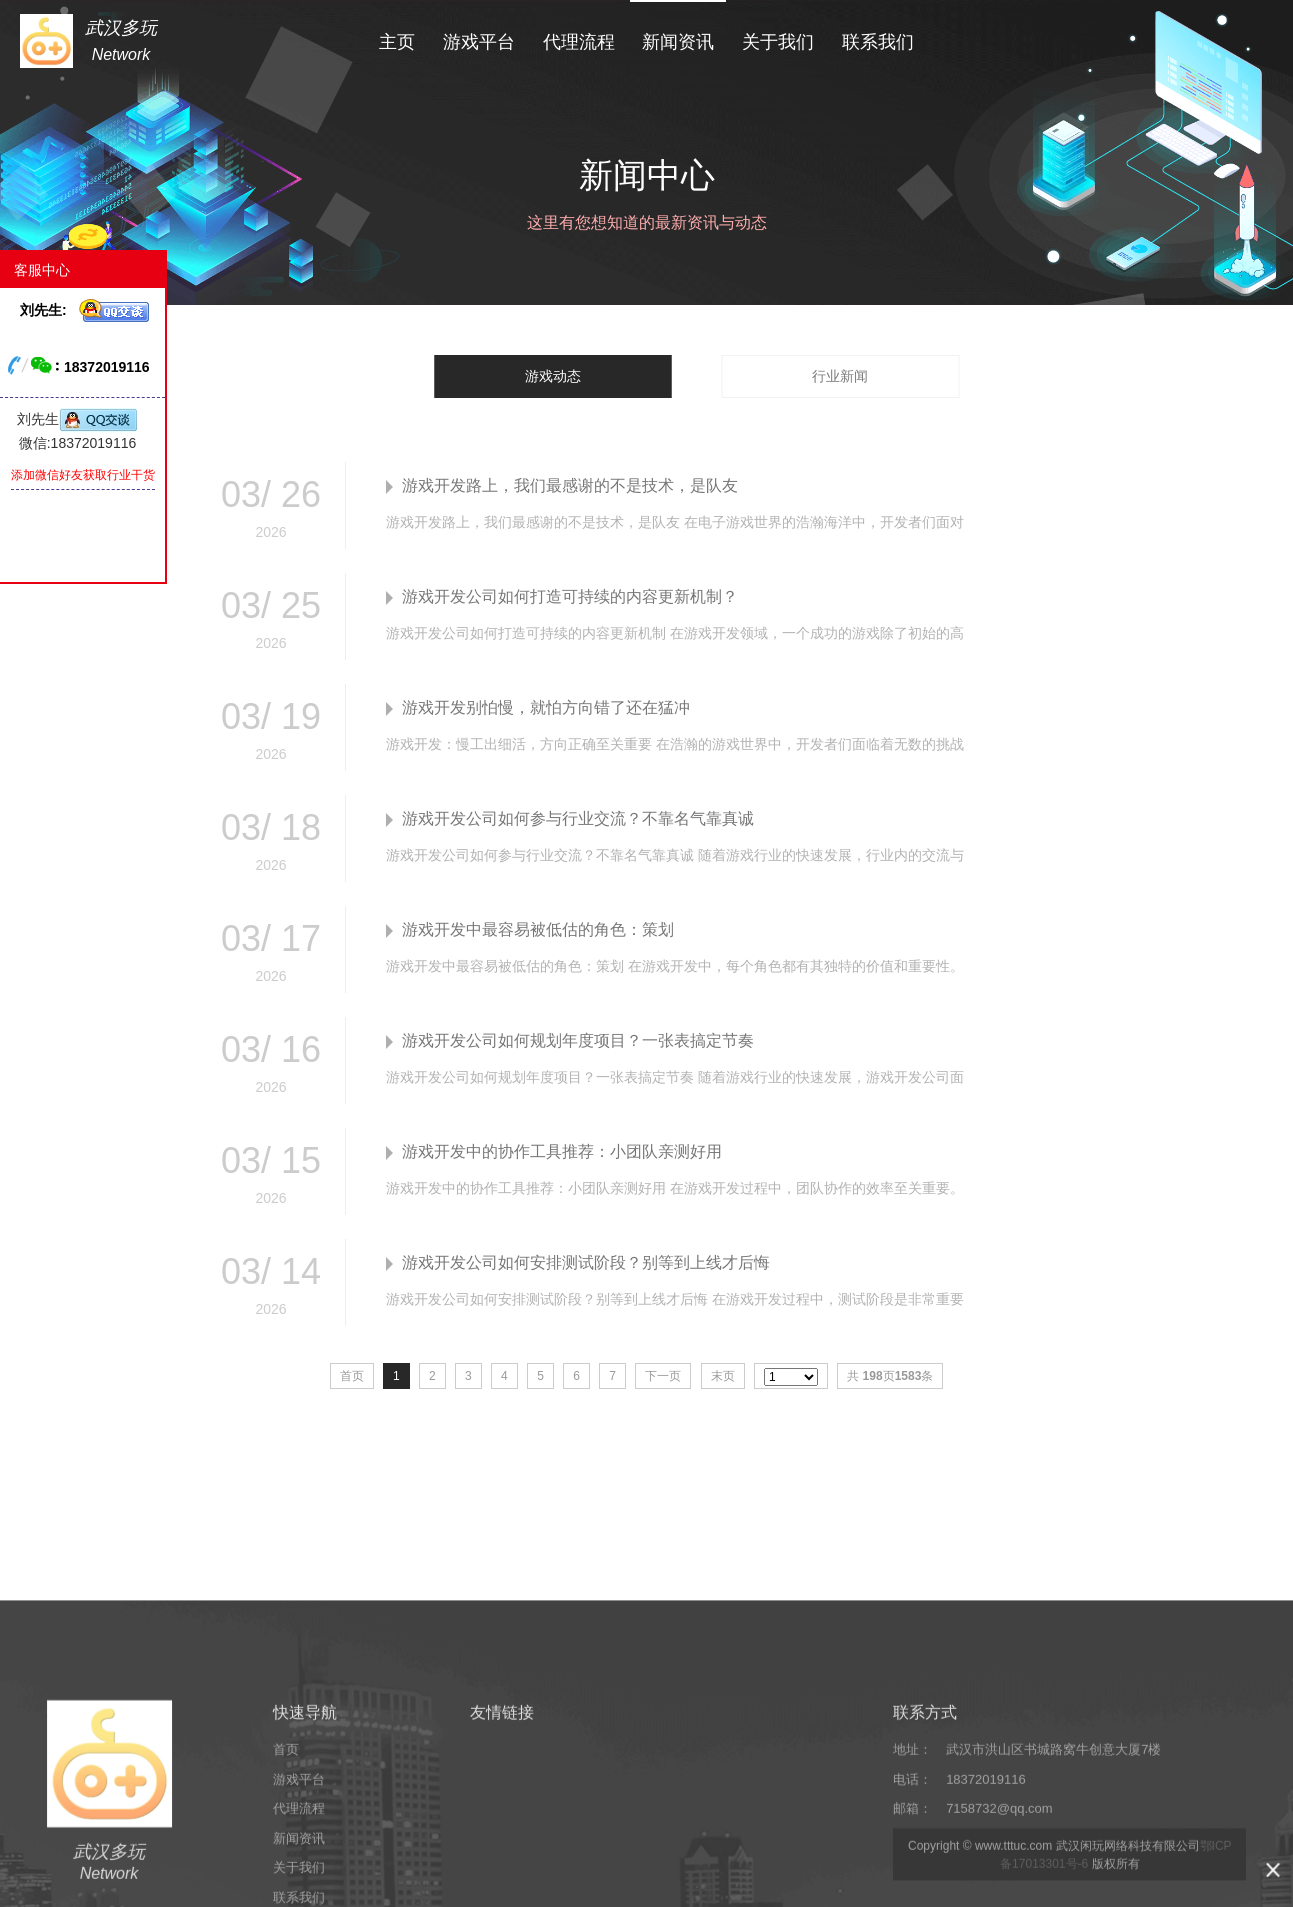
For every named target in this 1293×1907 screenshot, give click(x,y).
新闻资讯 (678, 38)
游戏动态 (553, 376)
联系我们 (878, 38)
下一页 (663, 1376)
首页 (286, 1866)
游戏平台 (479, 38)
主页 (397, 38)
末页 (723, 1376)
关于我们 (778, 38)
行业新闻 (840, 376)
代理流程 (579, 38)
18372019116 (986, 1896)
